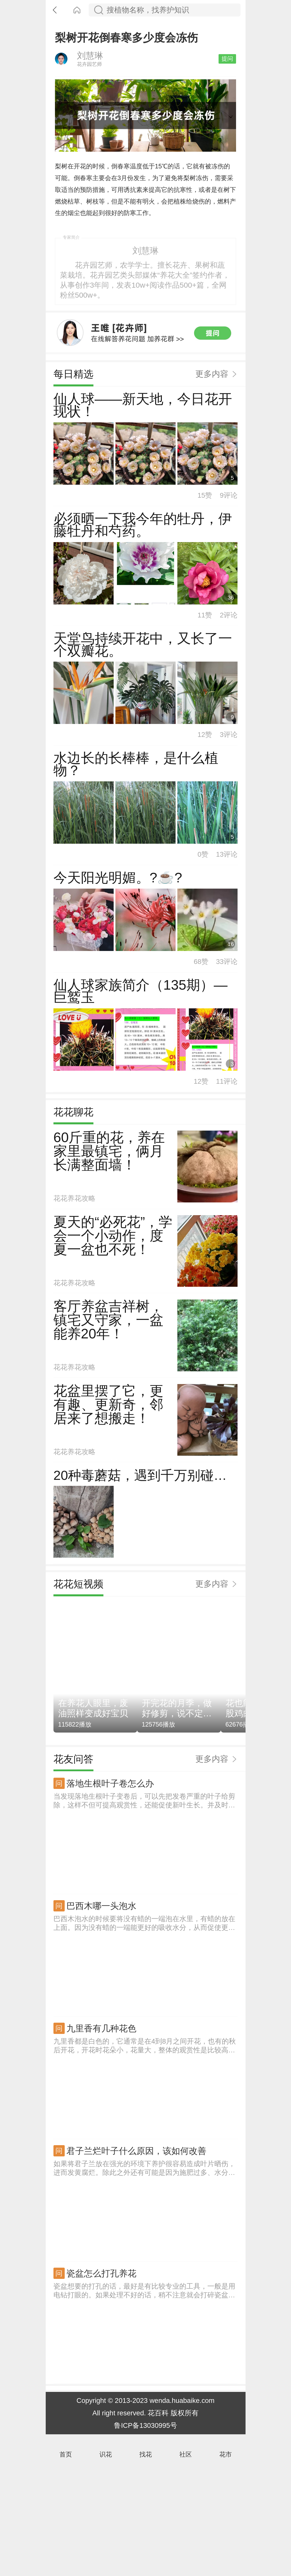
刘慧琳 (90, 99)
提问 (227, 102)
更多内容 (211, 490)
